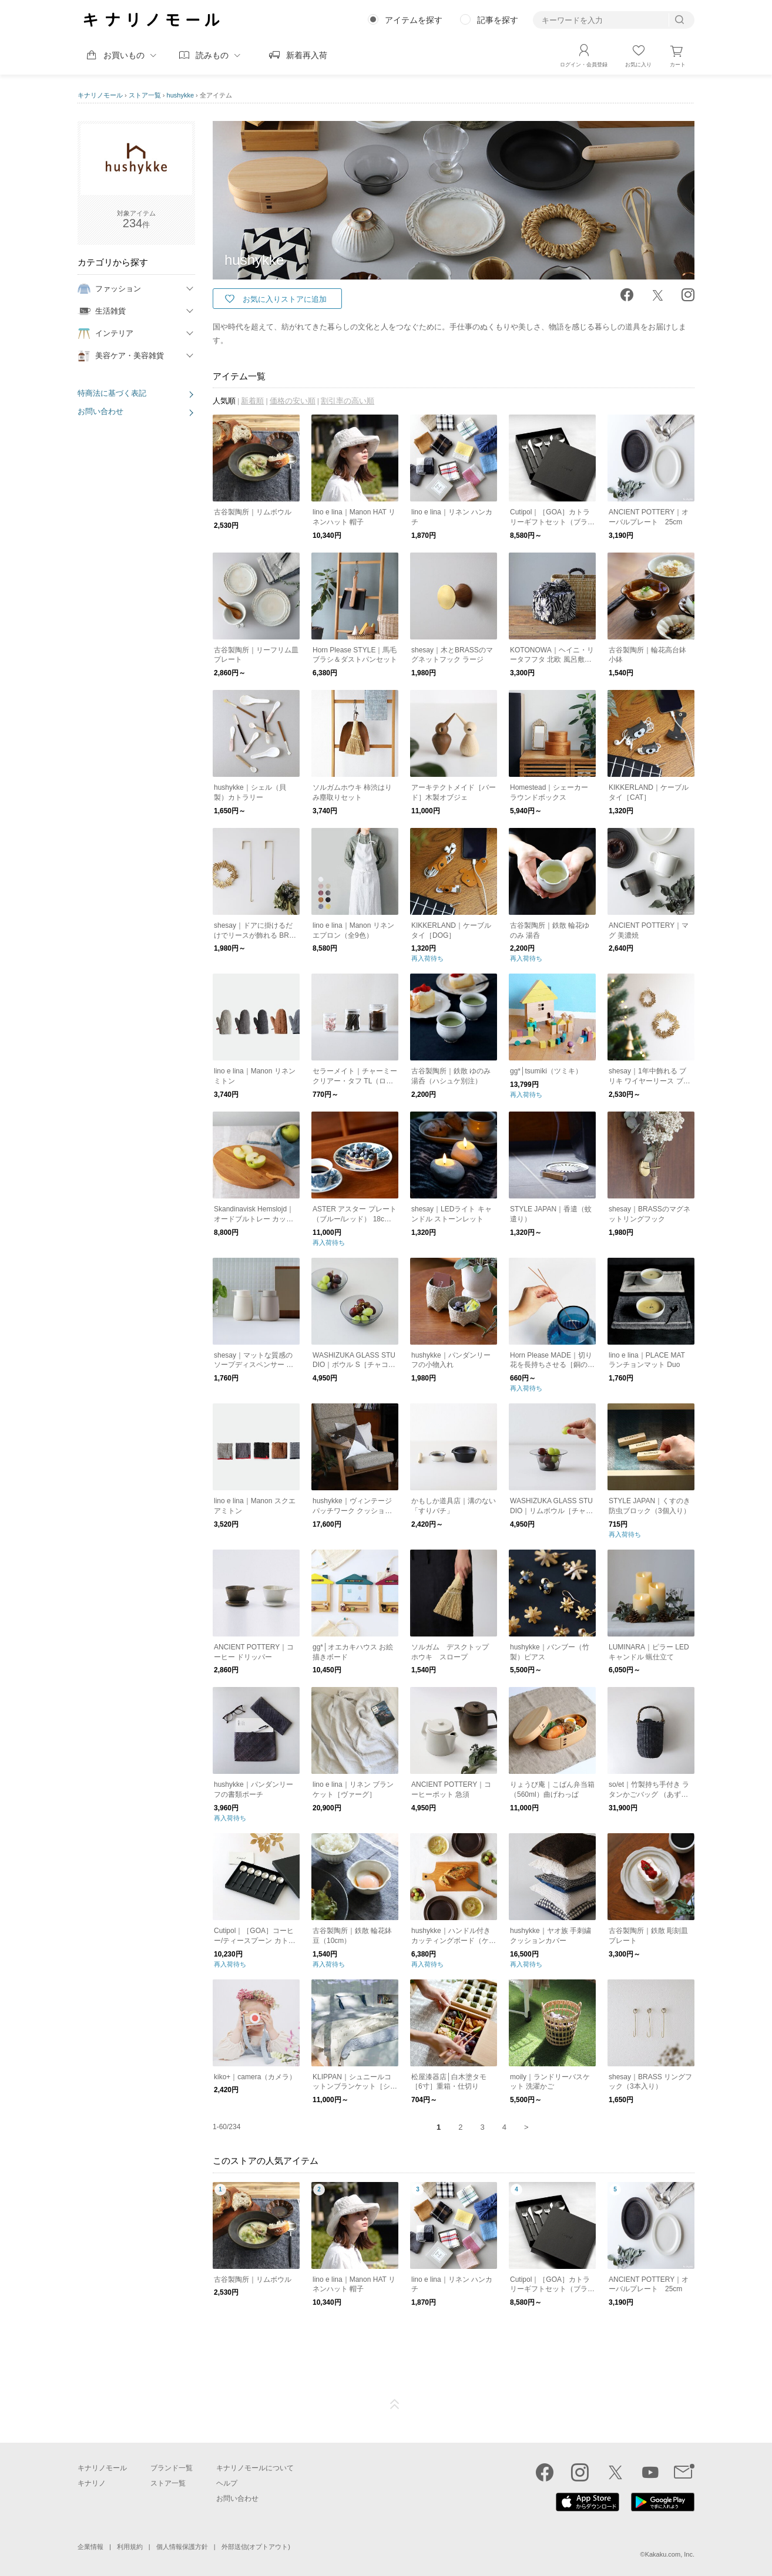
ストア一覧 (145, 95)
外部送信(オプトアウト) (255, 2546)
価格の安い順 (292, 400)
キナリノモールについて (255, 2468)
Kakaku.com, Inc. (669, 2554)
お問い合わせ (100, 411)
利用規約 (130, 2546)
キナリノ (92, 2483)
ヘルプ (226, 2483)
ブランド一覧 (171, 2468)
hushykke (180, 95)
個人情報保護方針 (182, 2546)
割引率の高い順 (347, 400)
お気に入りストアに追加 (285, 299)
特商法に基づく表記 (112, 393)
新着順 (252, 400)
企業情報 (90, 2546)
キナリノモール (100, 95)
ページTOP (395, 2404)
